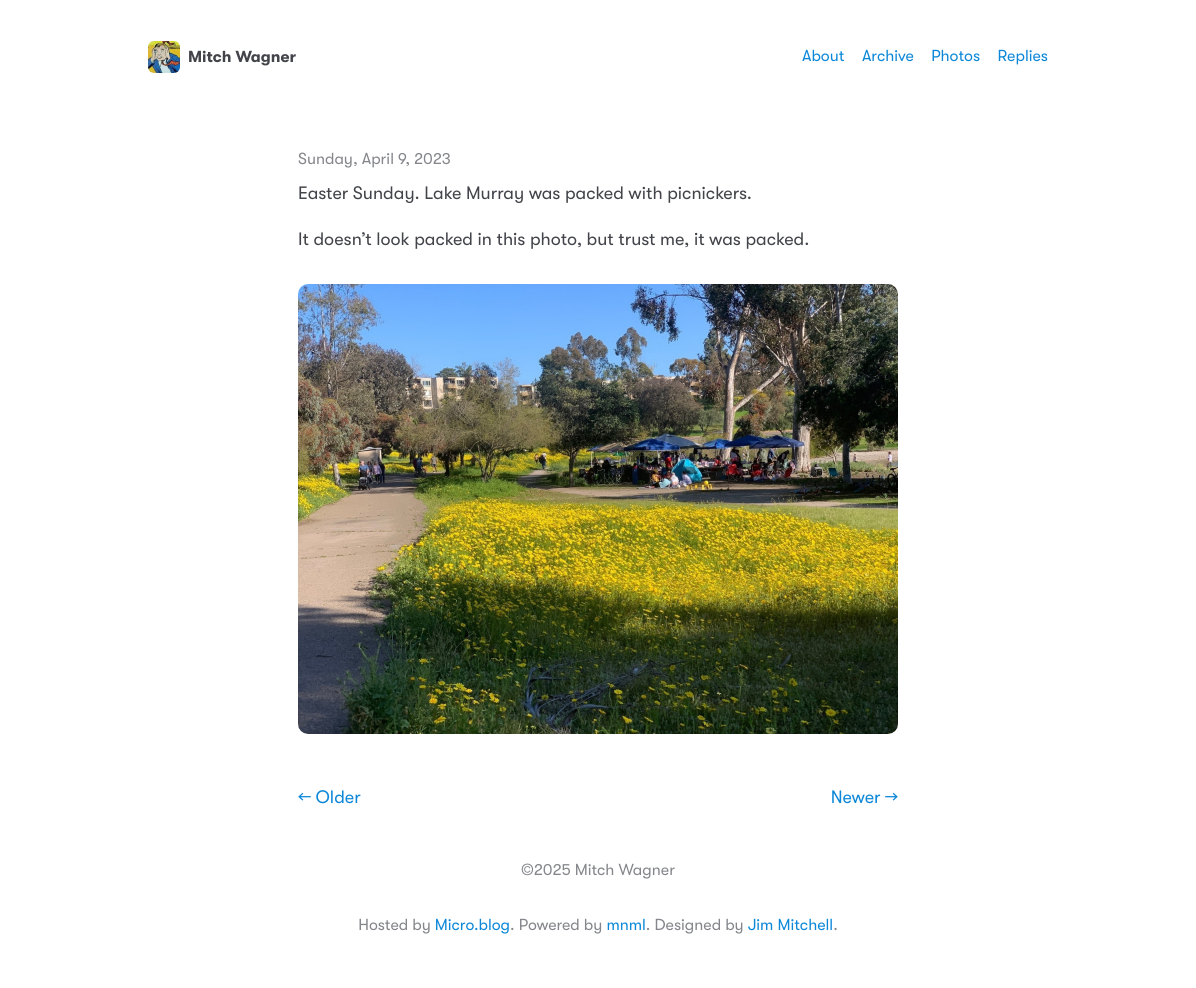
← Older (329, 798)
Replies (1023, 56)
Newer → (864, 798)
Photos (955, 56)
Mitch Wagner (222, 57)
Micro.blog (472, 925)
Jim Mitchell (790, 925)
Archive (888, 56)
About (823, 56)
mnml (625, 925)
